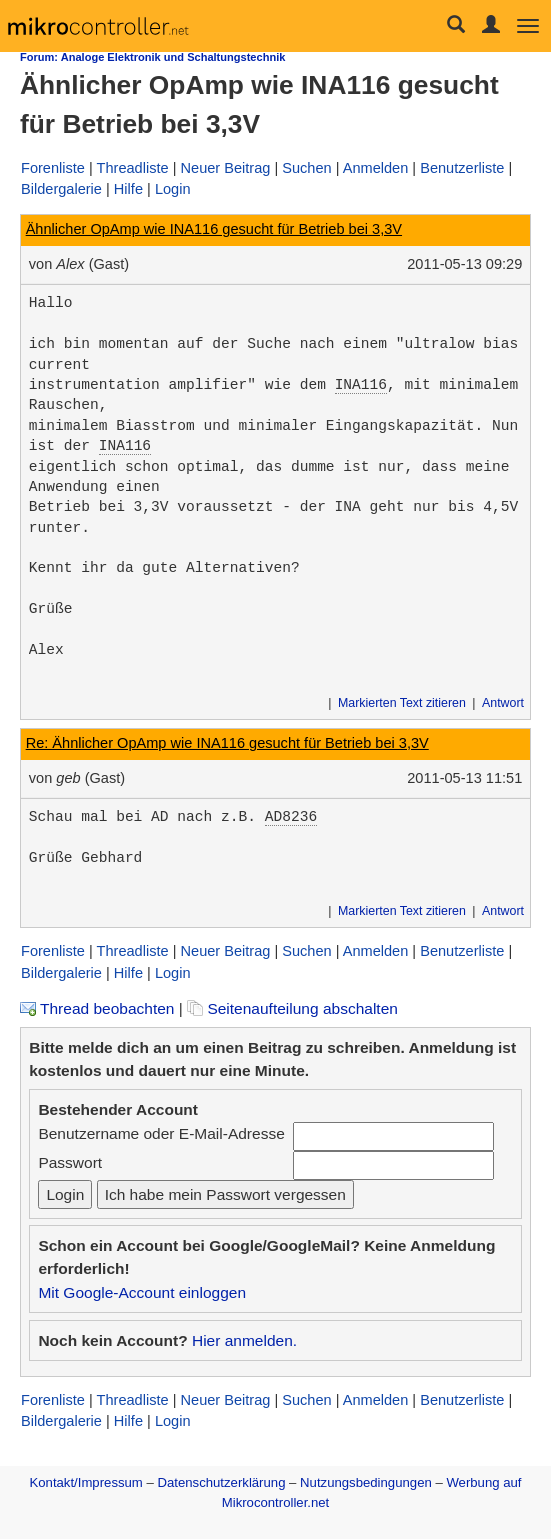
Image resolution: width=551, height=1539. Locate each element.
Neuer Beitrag (226, 168)
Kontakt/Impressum (85, 1482)
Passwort (70, 1162)
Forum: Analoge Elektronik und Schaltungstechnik (152, 57)
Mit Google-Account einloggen (142, 1292)
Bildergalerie (61, 189)
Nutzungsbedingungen (366, 1482)
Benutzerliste (462, 168)
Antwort (503, 703)
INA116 (361, 385)
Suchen (306, 168)
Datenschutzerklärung (221, 1482)
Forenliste (53, 168)
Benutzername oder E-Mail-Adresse (161, 1133)
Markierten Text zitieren (402, 703)
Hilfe (128, 189)
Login (173, 189)
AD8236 (291, 817)
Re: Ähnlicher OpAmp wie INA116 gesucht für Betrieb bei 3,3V (227, 743)
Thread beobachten (97, 1008)
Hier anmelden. (244, 1340)
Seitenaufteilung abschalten (292, 1008)
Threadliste (133, 168)
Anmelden (376, 168)
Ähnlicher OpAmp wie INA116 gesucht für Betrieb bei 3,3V (214, 229)
